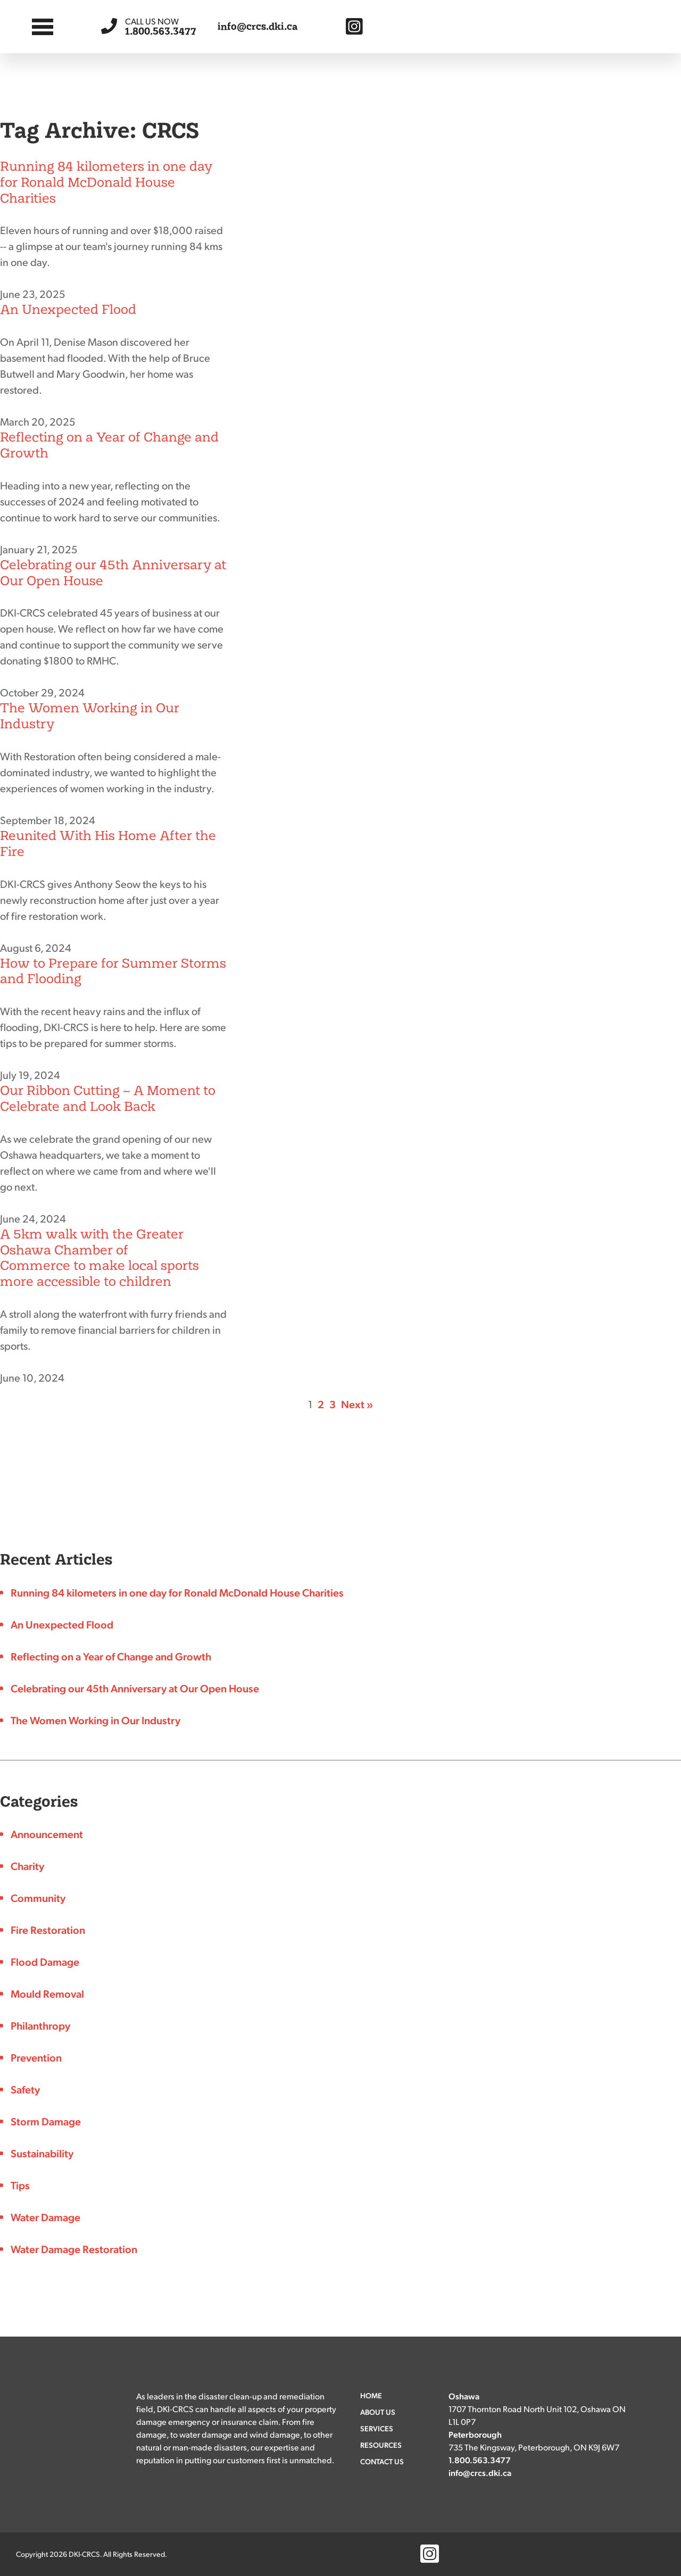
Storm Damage (46, 2121)
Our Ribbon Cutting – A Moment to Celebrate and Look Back (107, 1098)
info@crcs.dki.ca (258, 26)
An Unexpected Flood (68, 309)
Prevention (36, 2057)
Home (371, 2395)
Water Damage (45, 2217)
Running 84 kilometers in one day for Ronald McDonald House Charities (106, 182)
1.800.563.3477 (160, 26)
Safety (25, 2089)
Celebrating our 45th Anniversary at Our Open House (113, 572)
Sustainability (42, 2153)
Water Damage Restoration (74, 2249)
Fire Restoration (48, 1930)
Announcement (47, 1834)
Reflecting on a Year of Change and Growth (109, 445)
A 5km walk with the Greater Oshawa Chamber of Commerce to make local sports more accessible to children (99, 1257)
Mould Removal (47, 1993)
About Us (377, 2411)
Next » (357, 1404)
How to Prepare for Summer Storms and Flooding (113, 971)
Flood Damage (45, 1961)
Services (376, 2428)
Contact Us (382, 2461)
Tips (20, 2185)
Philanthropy (40, 2025)
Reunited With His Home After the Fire (108, 843)
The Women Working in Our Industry (89, 716)
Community (38, 1898)
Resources (381, 2444)
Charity (27, 1866)
